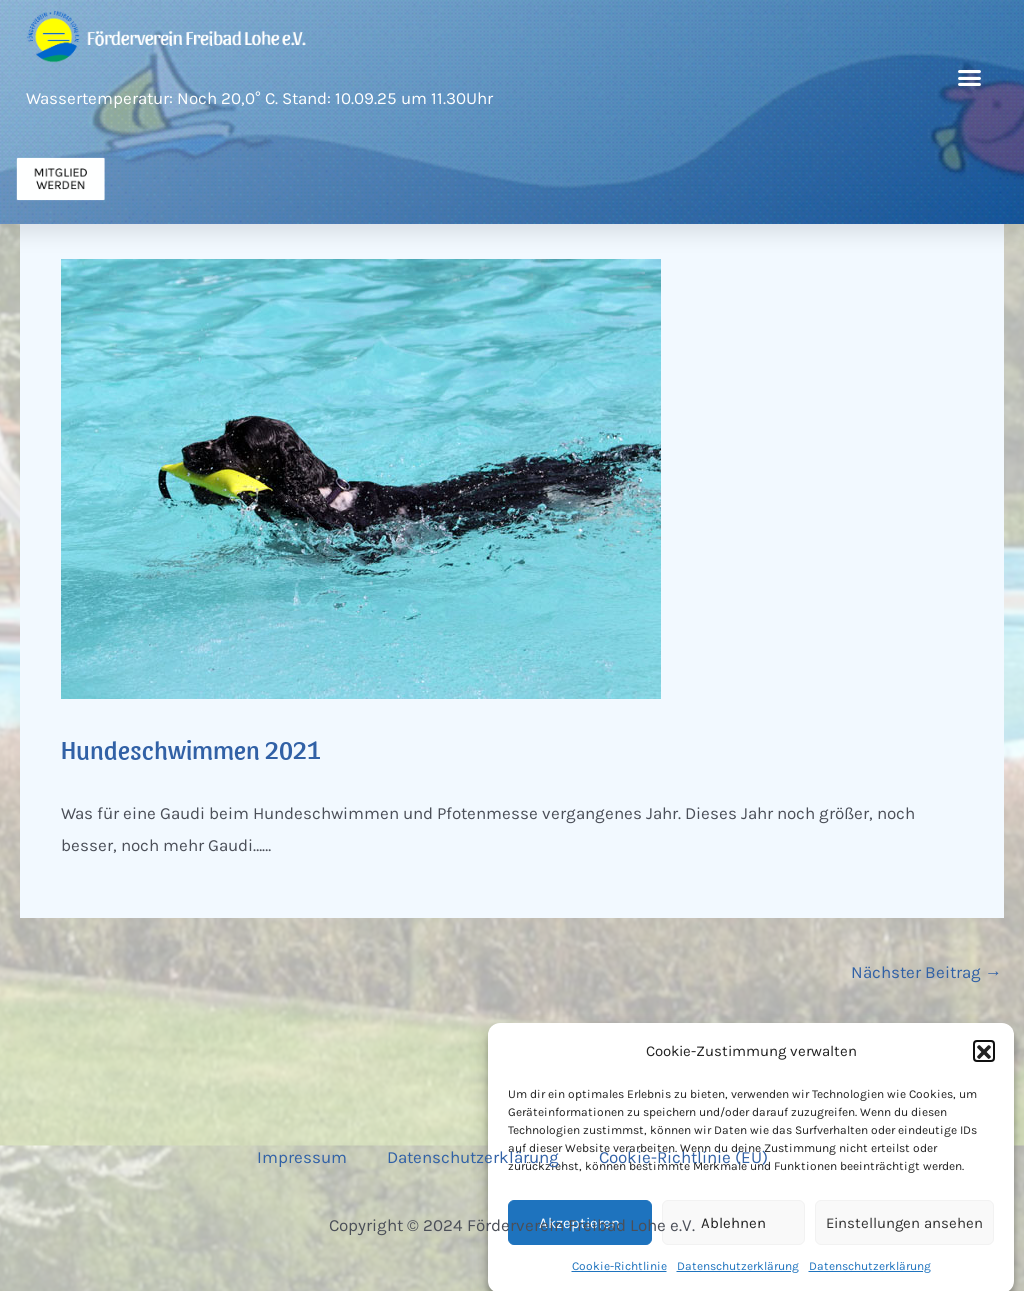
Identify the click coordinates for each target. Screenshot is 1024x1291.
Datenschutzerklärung (473, 1157)
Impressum (302, 1157)
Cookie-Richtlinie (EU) (683, 1157)
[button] (984, 1066)
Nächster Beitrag (926, 972)
